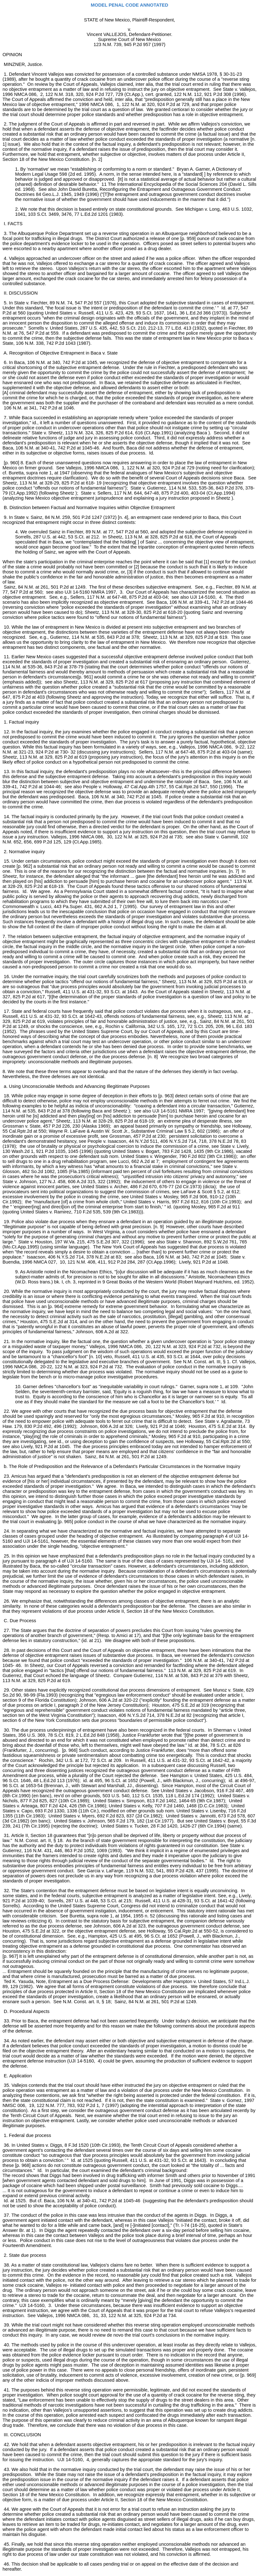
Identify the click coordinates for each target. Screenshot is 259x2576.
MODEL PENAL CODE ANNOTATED (129, 5)
